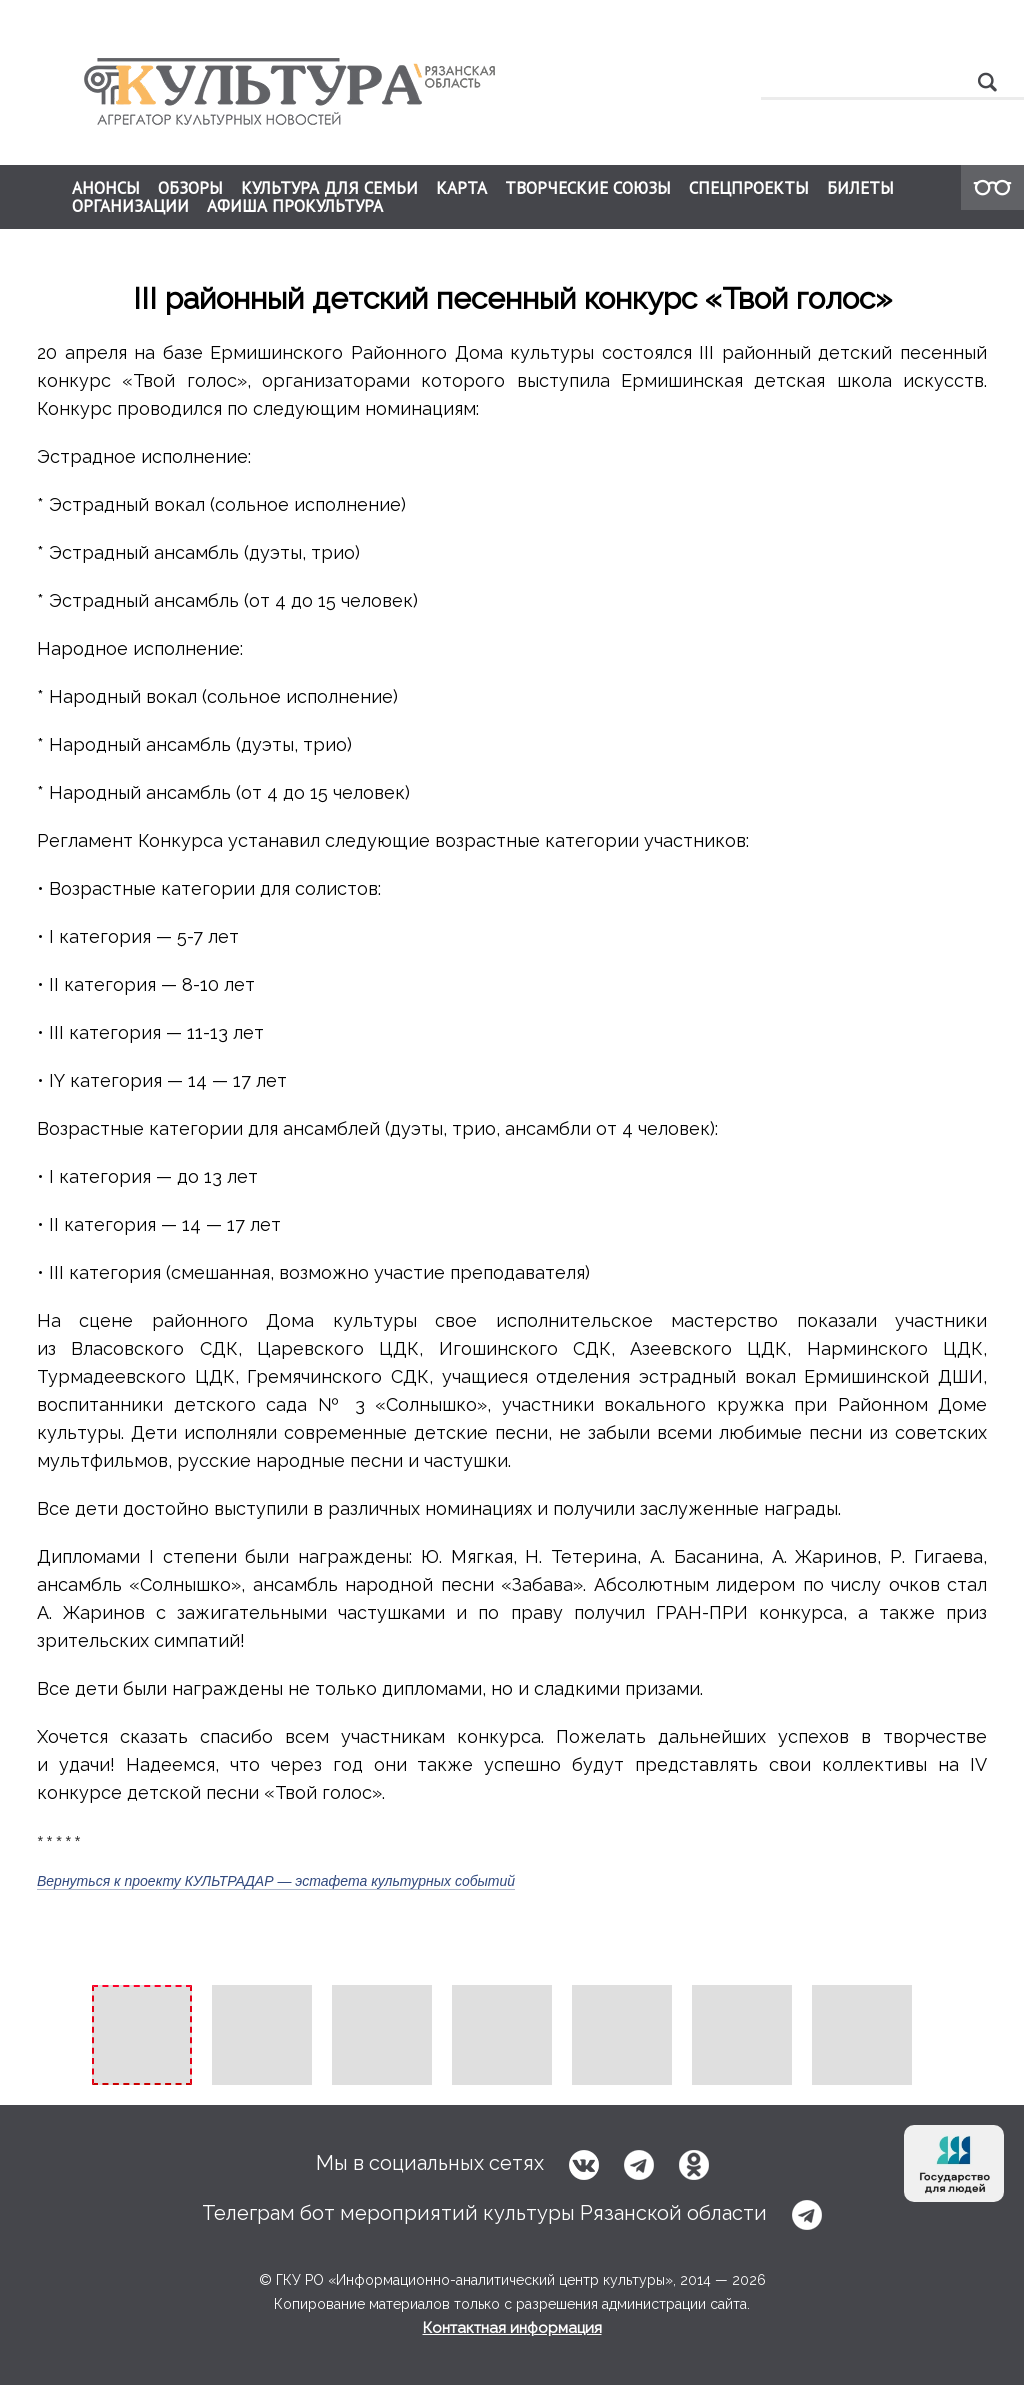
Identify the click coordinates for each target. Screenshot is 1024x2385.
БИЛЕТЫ (860, 188)
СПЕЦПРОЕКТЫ (749, 188)
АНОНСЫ (106, 188)
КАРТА (461, 188)
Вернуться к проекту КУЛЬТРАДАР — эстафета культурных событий (276, 1881)
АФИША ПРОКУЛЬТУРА (295, 206)
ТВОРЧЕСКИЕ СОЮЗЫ (588, 188)
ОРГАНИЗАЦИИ (130, 206)
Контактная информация (512, 2328)
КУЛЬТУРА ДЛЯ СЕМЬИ (329, 188)
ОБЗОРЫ (190, 188)
